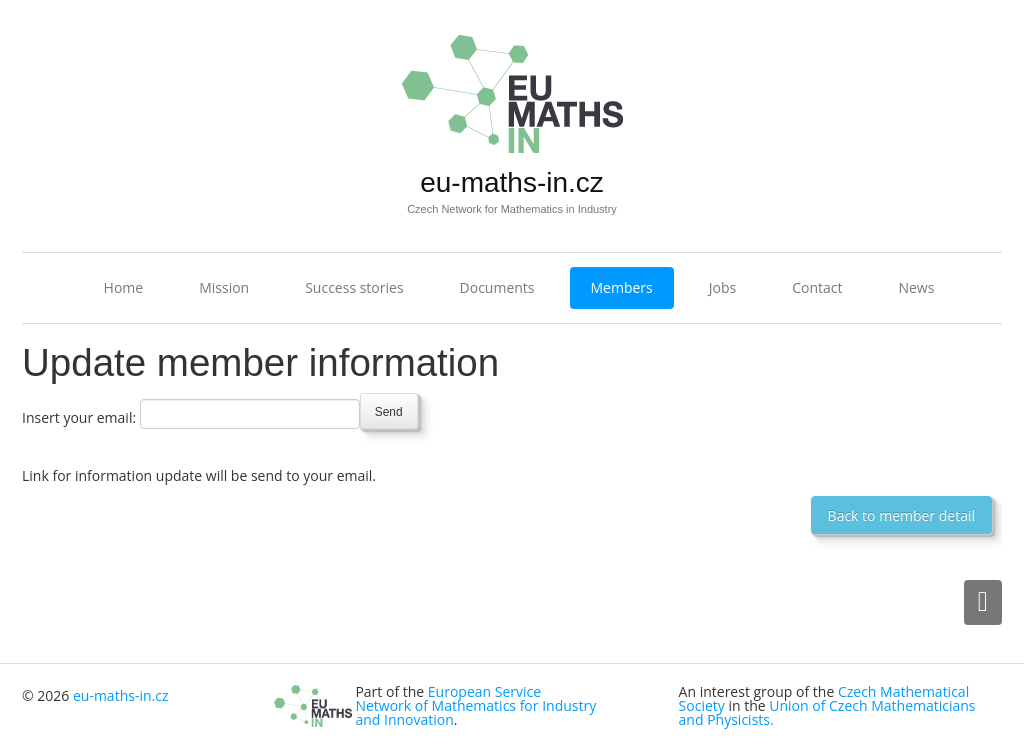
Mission (224, 287)
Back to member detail (901, 515)
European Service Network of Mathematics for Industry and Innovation (475, 705)
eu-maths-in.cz (512, 182)
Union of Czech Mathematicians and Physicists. (827, 712)
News (916, 287)
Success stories (354, 287)
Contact (817, 287)
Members (622, 287)
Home (124, 287)
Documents (497, 287)
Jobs (722, 287)
